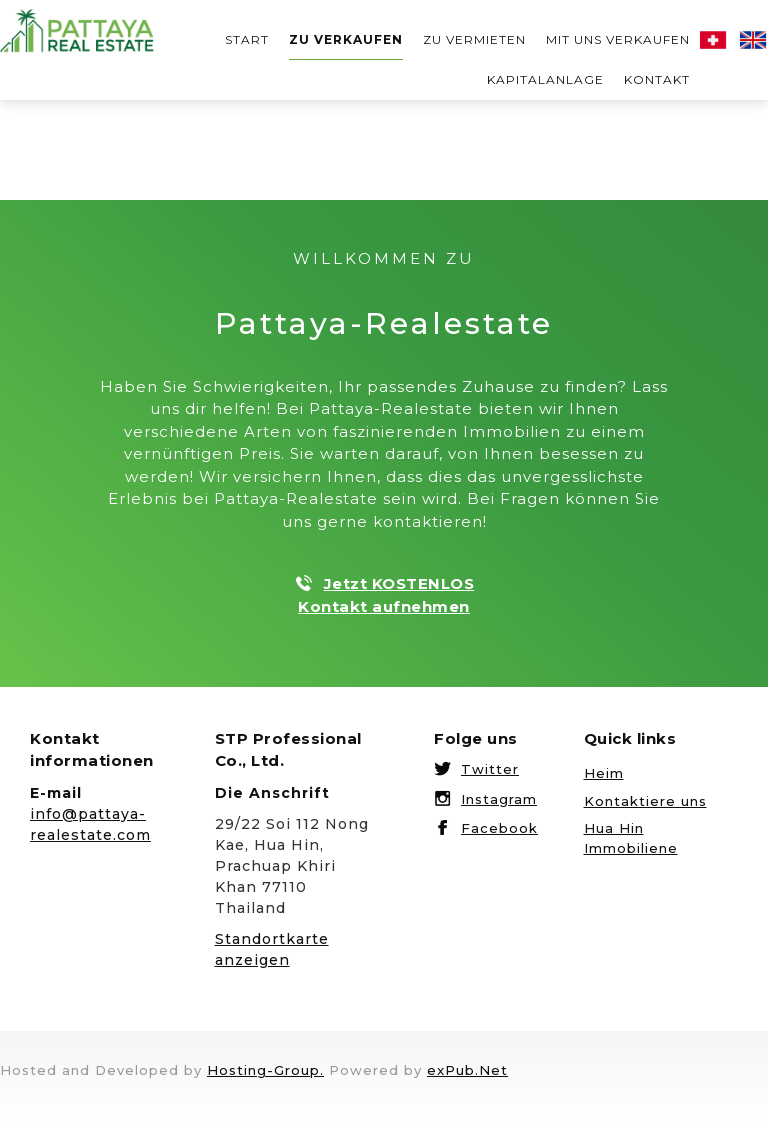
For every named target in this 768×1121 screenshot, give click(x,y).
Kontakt (657, 79)
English (753, 40)
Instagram (499, 799)
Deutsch (713, 40)
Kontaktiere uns (645, 801)
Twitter (490, 769)
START (247, 39)
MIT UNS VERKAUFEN (618, 39)
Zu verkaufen (346, 39)
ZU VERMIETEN (474, 39)
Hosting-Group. (265, 1070)
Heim (604, 773)
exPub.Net (467, 1070)
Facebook (499, 828)
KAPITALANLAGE (545, 79)
